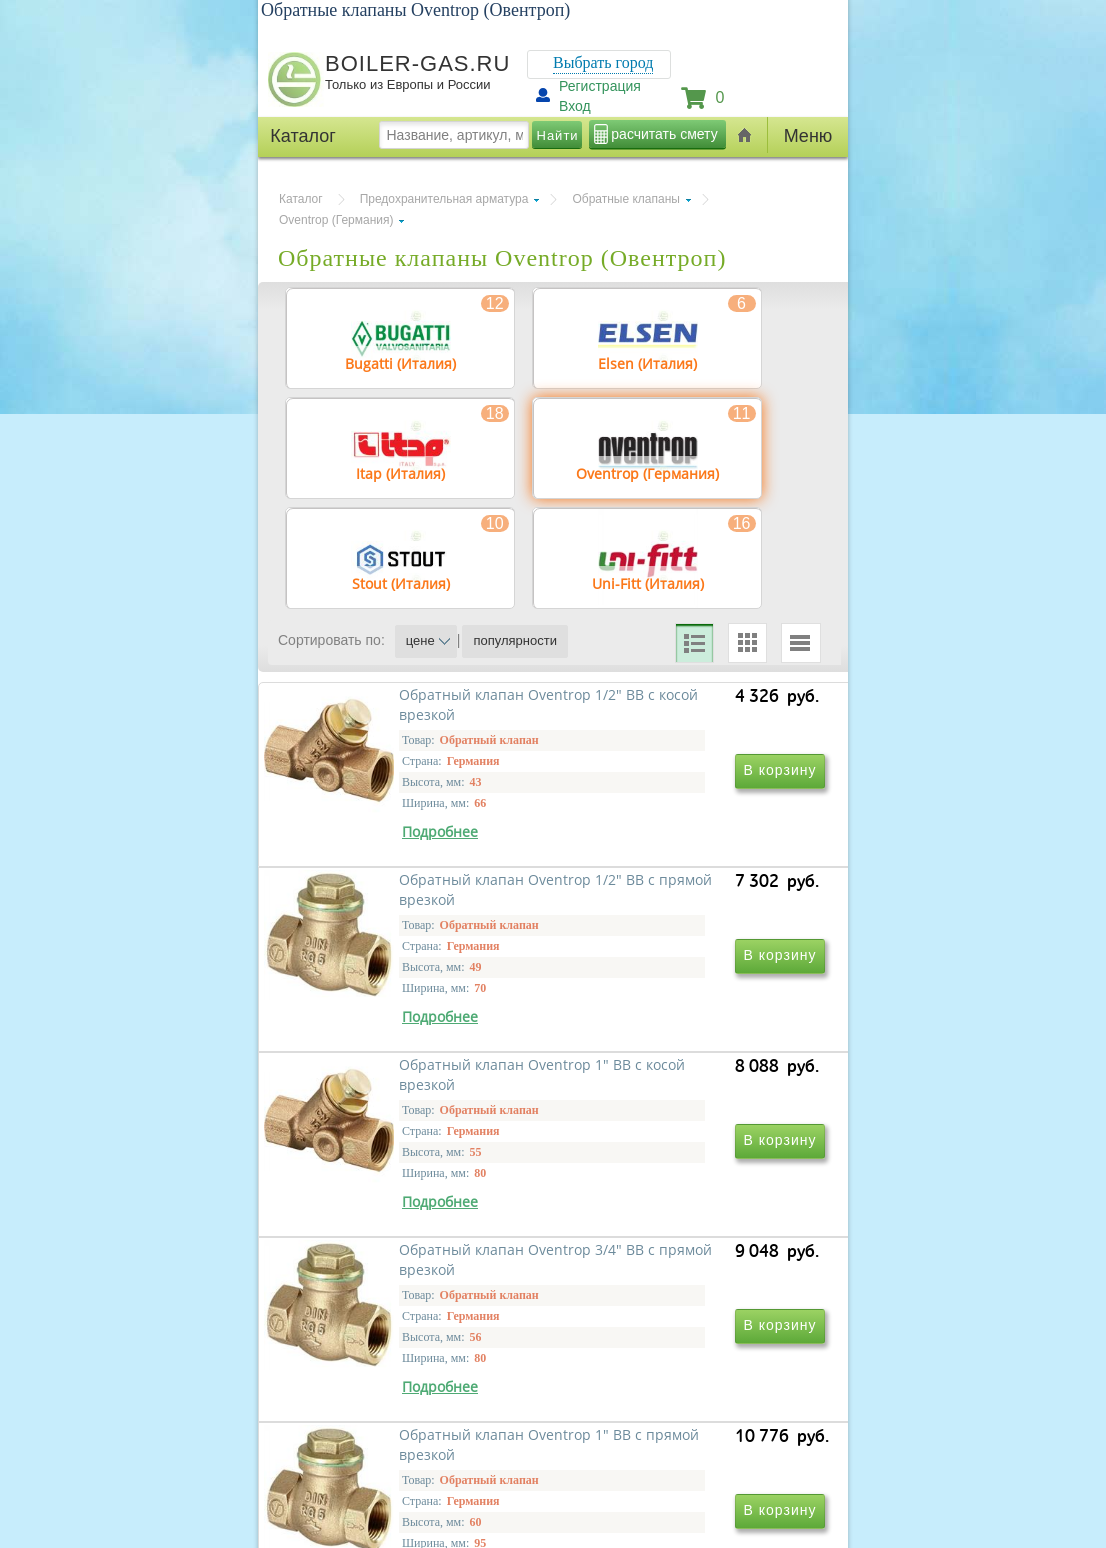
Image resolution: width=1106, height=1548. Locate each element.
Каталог (301, 199)
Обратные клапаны (626, 199)
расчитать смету (664, 134)
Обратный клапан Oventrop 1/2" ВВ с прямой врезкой (681, 899)
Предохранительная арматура (444, 199)
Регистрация (600, 86)
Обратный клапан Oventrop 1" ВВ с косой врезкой (418, 1187)
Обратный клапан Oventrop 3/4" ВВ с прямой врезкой (681, 1187)
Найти (558, 135)
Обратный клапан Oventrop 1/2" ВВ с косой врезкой (409, 899)
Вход (575, 106)
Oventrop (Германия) (336, 220)
